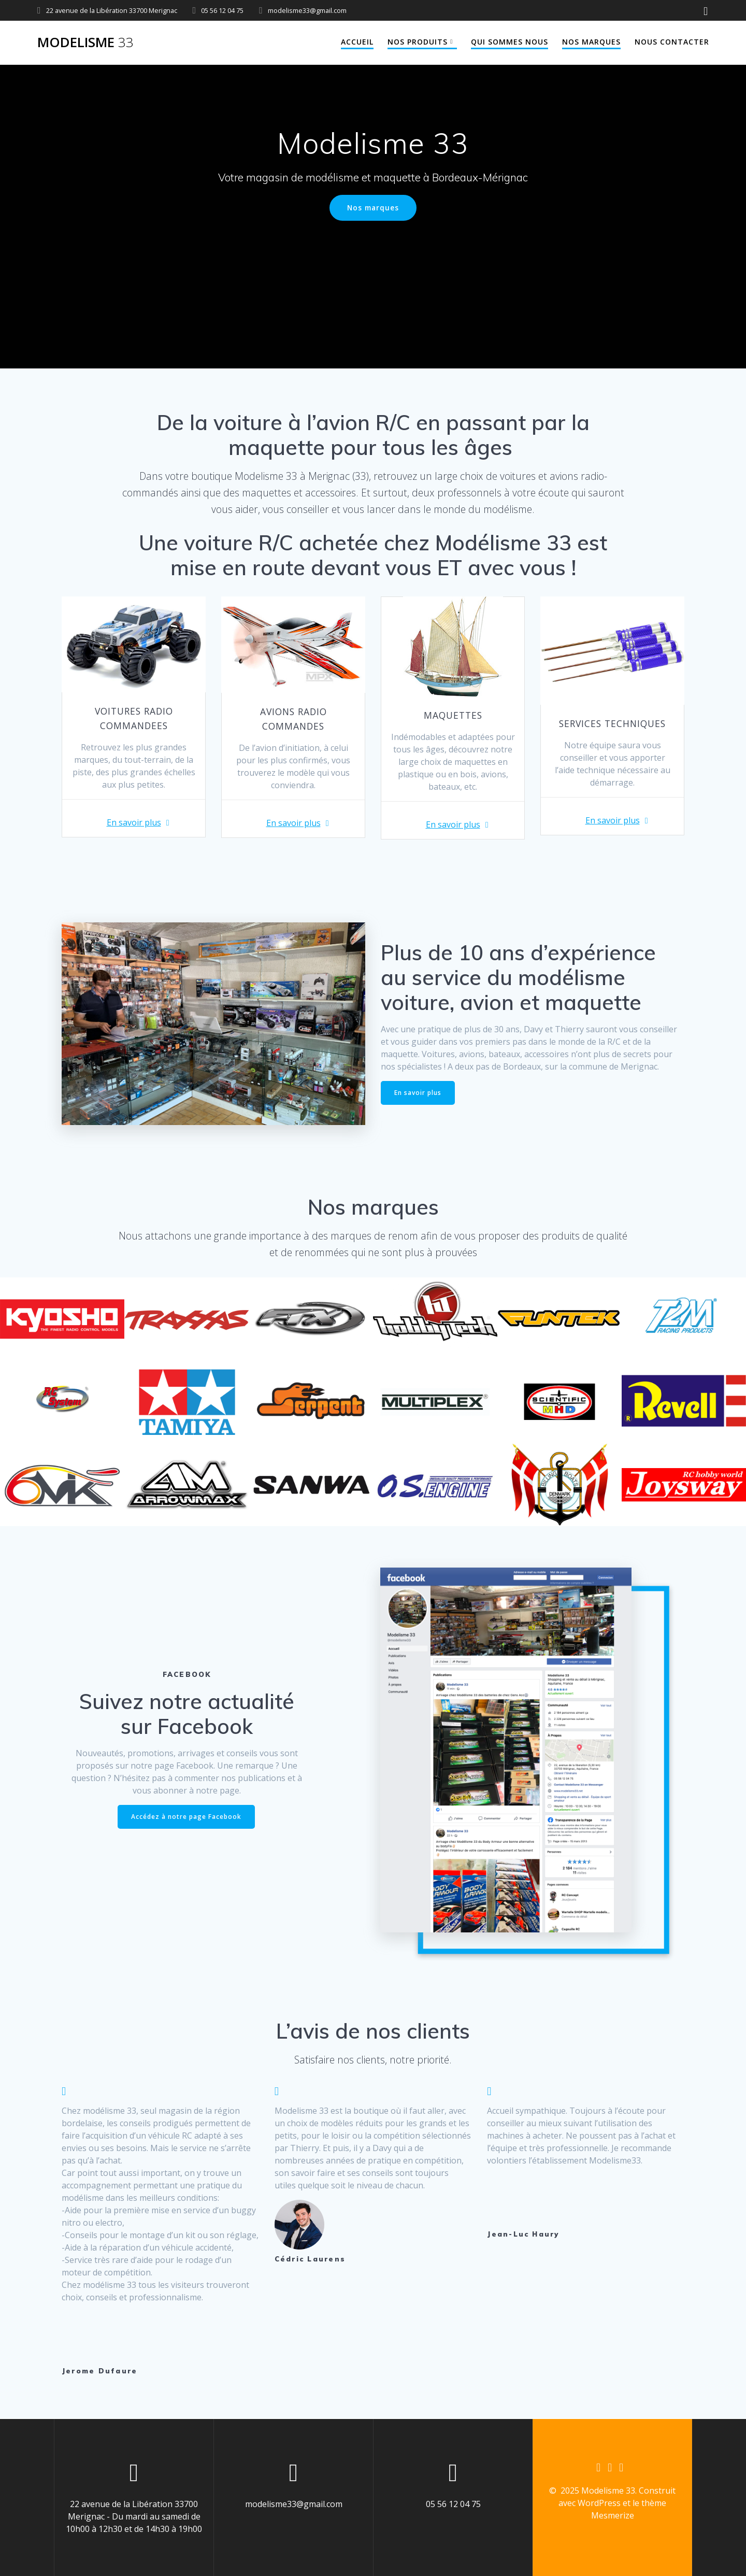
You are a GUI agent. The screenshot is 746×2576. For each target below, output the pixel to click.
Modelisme (85, 42)
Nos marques (591, 42)
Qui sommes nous (509, 42)
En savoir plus (134, 822)
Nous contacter (672, 42)
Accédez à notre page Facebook (186, 1816)
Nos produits (418, 42)
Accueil (357, 42)
